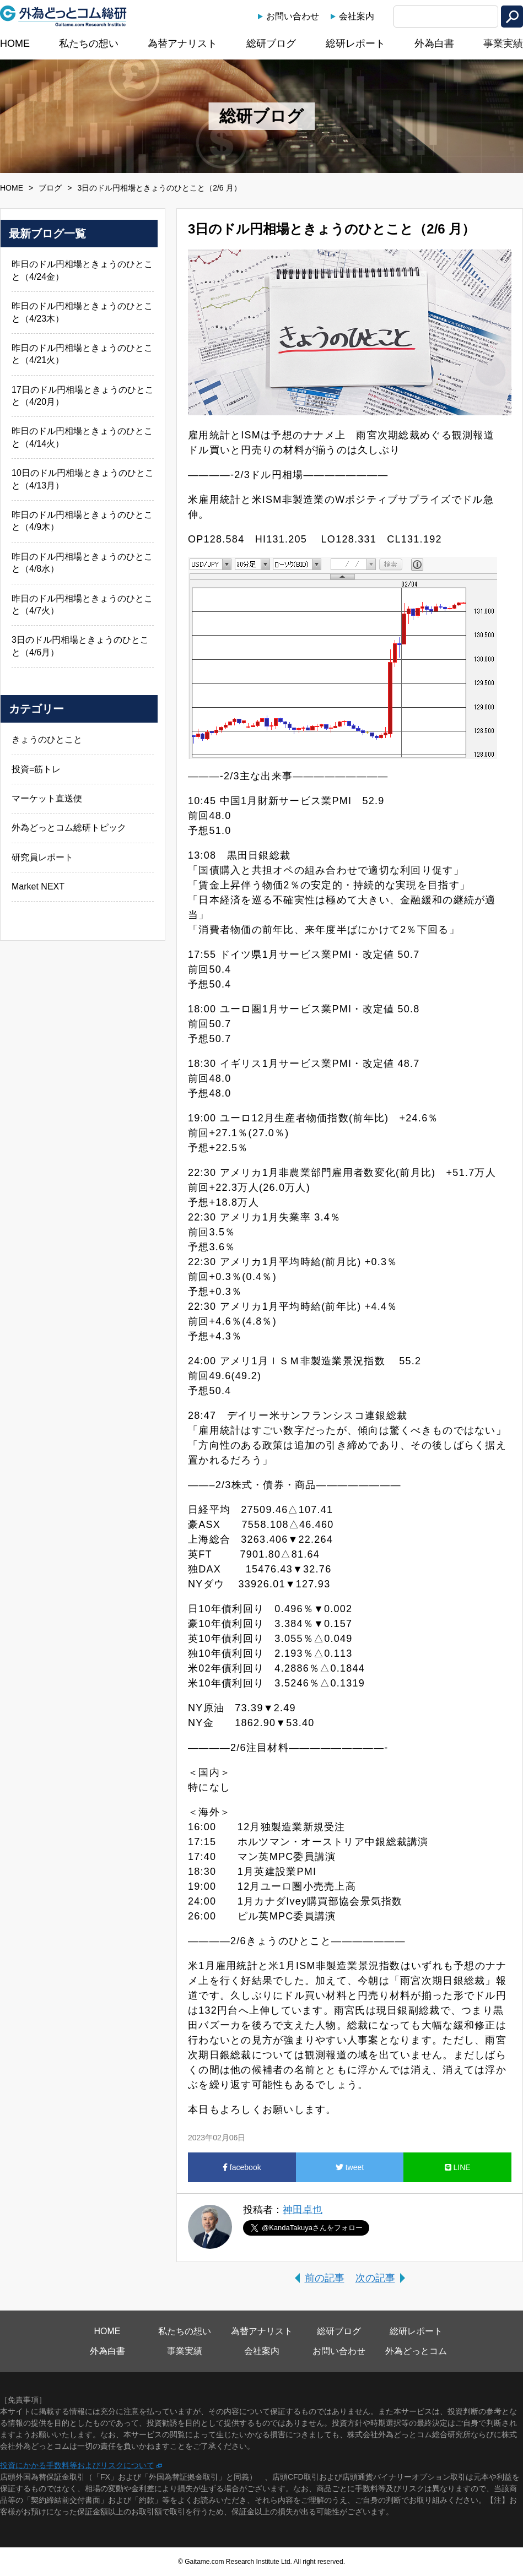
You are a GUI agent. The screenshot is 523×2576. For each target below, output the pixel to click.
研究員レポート (42, 857)
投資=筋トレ (36, 769)
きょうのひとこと (47, 739)
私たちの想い (88, 43)
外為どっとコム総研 (63, 16)
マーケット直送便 (47, 798)
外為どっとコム (416, 2351)
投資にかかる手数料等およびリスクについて (77, 2465)
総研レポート (355, 43)
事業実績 (503, 43)
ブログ (50, 187)
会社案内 (356, 16)
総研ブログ (271, 43)
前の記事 (324, 2278)
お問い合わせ (292, 16)
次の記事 (375, 2278)
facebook (242, 2167)
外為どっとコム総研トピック (69, 827)
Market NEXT (38, 886)
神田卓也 (302, 2209)
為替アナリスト (182, 43)
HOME (15, 43)
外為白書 (434, 43)
